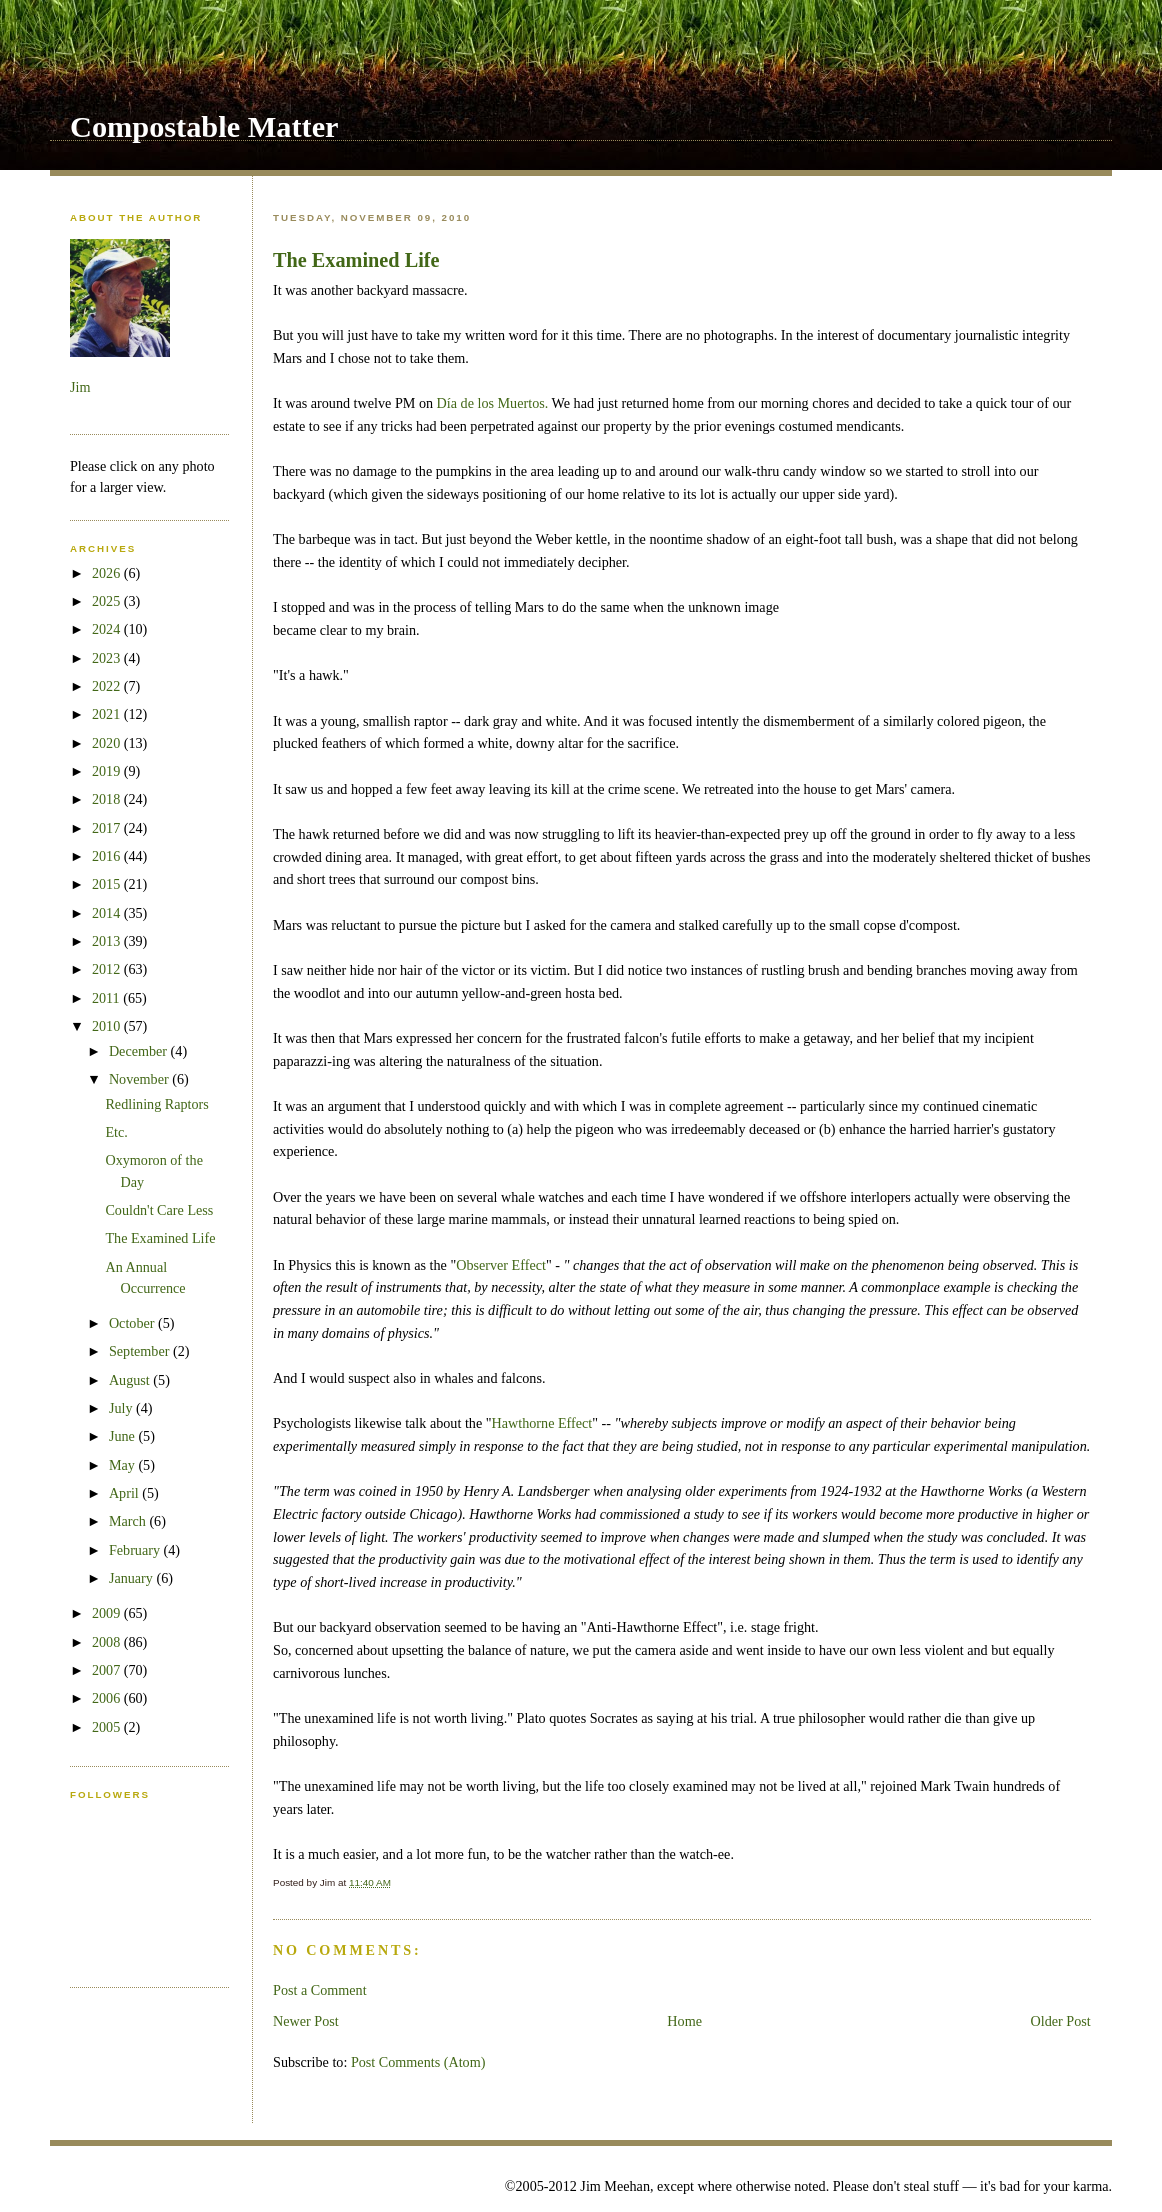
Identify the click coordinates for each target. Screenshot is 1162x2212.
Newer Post (306, 2021)
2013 (108, 941)
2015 (108, 884)
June (124, 1436)
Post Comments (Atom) (418, 2062)
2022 (108, 686)
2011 (107, 998)
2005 (108, 1727)
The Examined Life (356, 260)
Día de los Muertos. (493, 403)
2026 (108, 573)
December (140, 1051)
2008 (108, 1642)
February (136, 1550)
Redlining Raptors (156, 1104)
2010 (108, 1026)
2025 (108, 601)
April (125, 1493)
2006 (108, 1698)
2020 (108, 743)
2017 (108, 828)
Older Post (1061, 2021)
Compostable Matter (204, 127)
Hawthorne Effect (542, 1423)
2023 (108, 658)
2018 (108, 799)
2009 (108, 1613)
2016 (108, 856)
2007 (108, 1670)
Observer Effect (501, 1265)
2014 (108, 913)
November (140, 1079)
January (133, 1578)
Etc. (116, 1132)
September (141, 1351)
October (133, 1323)
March (129, 1521)
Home (684, 2021)
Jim (80, 387)
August (131, 1380)
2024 (108, 629)
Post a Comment (320, 1990)
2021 (108, 714)
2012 (108, 969)
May (124, 1465)
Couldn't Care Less (159, 1210)
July (122, 1408)
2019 (108, 771)
